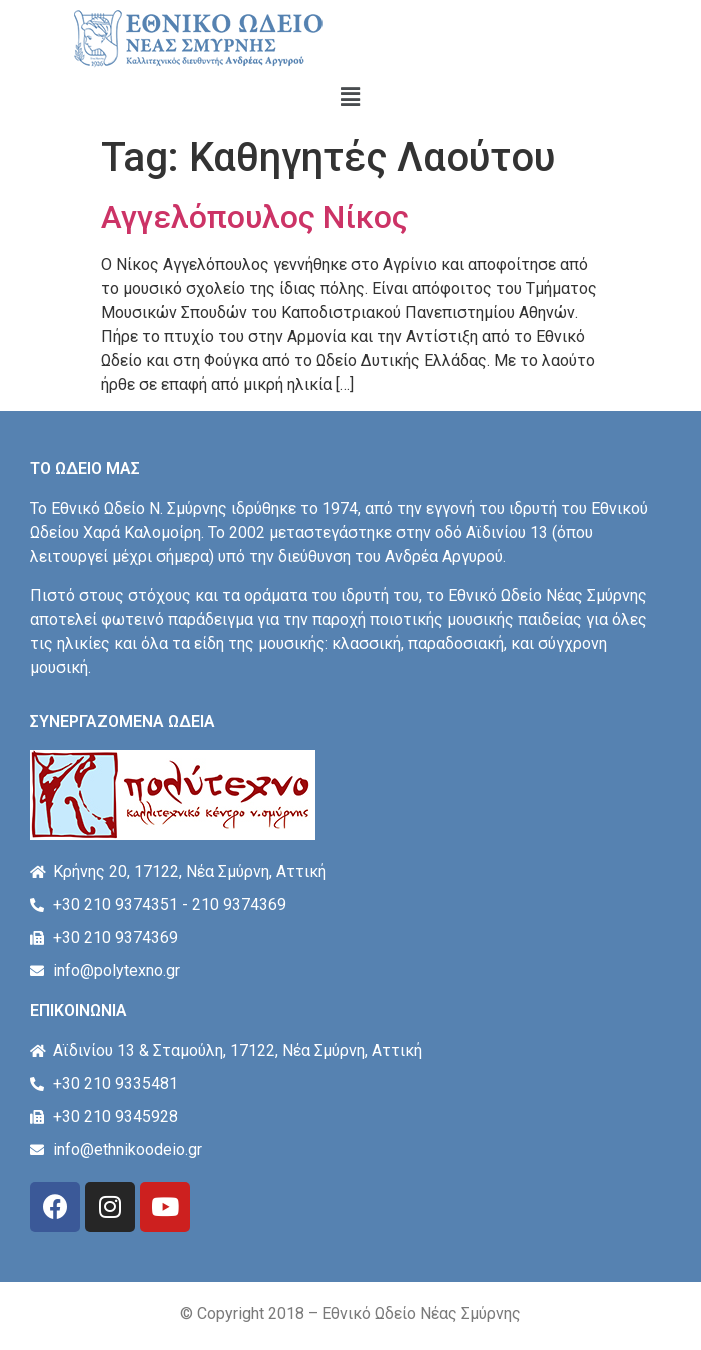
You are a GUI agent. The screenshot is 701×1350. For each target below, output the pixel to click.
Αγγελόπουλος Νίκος (255, 217)
